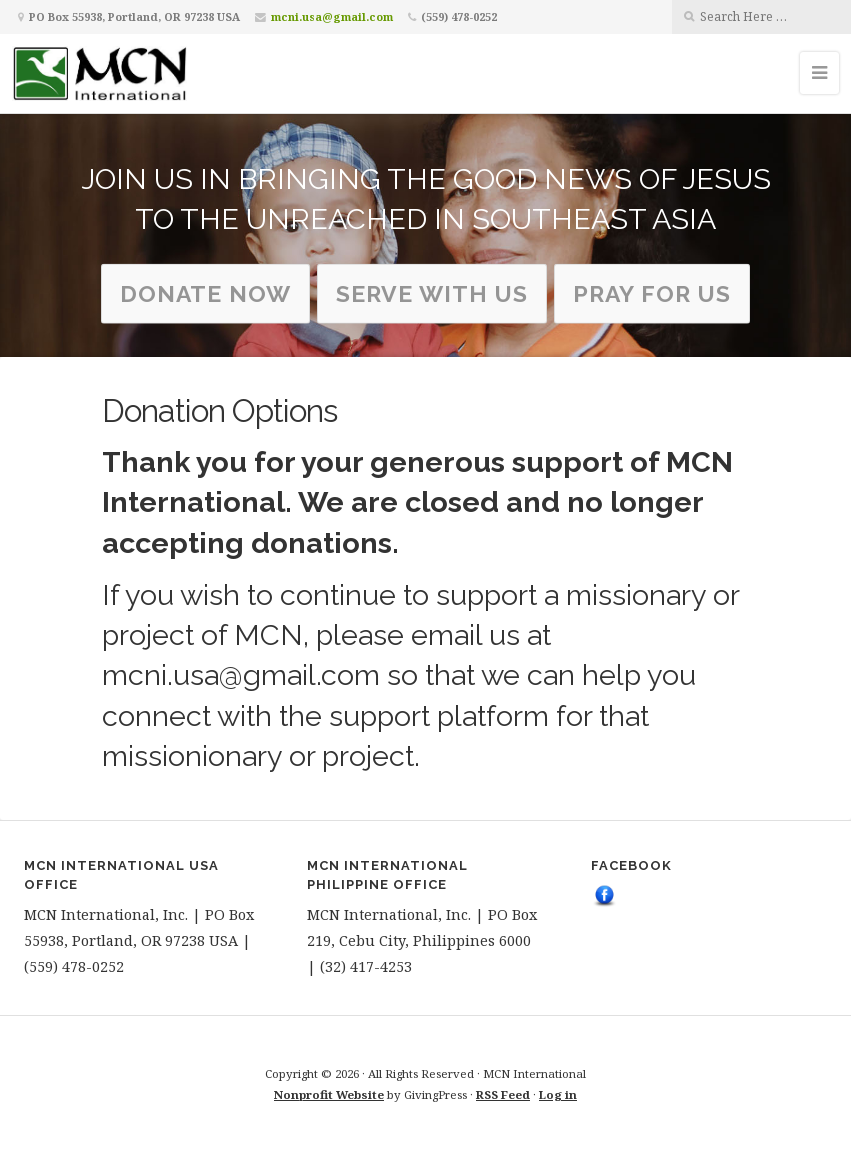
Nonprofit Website (329, 1094)
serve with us (432, 292)
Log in (558, 1094)
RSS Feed (503, 1094)
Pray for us (652, 292)
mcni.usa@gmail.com (332, 16)
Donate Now (205, 292)
